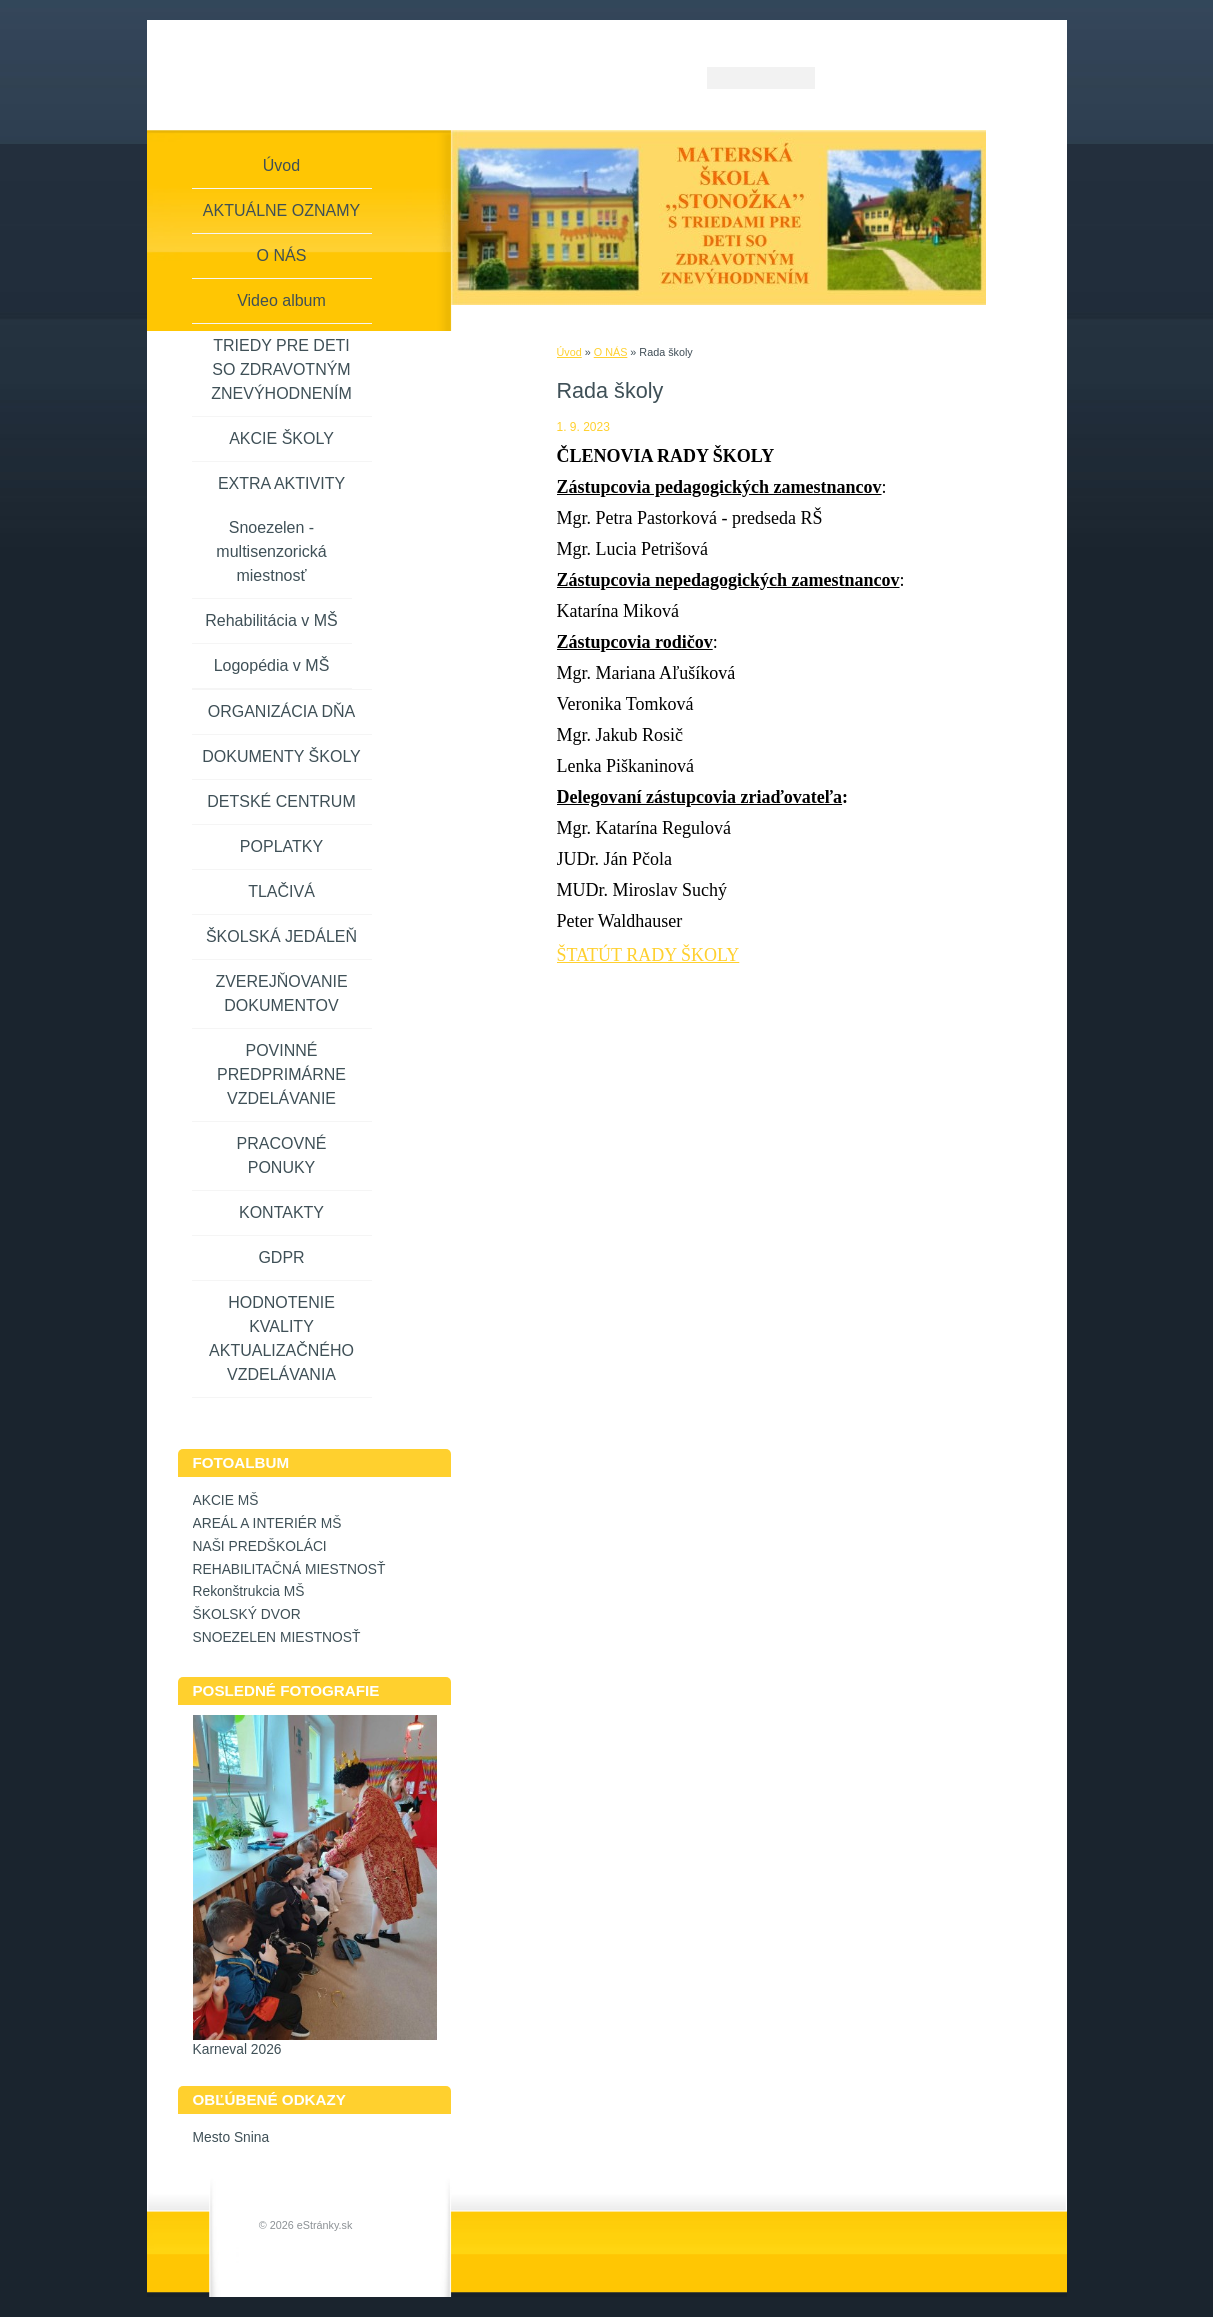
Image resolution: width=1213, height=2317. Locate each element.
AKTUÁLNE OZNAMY (281, 210)
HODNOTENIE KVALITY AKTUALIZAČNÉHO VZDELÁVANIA (281, 1338)
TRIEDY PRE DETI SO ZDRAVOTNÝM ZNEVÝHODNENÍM (281, 369)
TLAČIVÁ (281, 891)
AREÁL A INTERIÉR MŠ (267, 1523)
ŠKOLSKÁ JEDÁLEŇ (281, 936)
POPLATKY (281, 846)
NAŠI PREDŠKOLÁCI (260, 1546)
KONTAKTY (281, 1212)
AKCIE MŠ (226, 1500)
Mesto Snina (231, 2137)
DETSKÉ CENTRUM (281, 801)
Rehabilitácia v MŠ (271, 620)
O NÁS (611, 352)
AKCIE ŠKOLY (281, 438)
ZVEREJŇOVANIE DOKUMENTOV (281, 993)
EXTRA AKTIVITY (281, 483)
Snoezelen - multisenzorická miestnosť (271, 551)
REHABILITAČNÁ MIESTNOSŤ (289, 1569)
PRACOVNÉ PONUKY (282, 1155)
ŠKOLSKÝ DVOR (247, 1614)
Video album (281, 300)
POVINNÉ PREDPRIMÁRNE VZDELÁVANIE (281, 1074)
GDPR (281, 1257)
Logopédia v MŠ (272, 665)
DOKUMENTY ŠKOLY (281, 756)
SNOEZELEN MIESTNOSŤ (277, 1637)
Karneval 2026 (237, 2049)
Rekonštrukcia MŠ (249, 1591)
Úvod (569, 352)
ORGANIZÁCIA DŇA (282, 711)
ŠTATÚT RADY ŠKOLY (648, 955)
